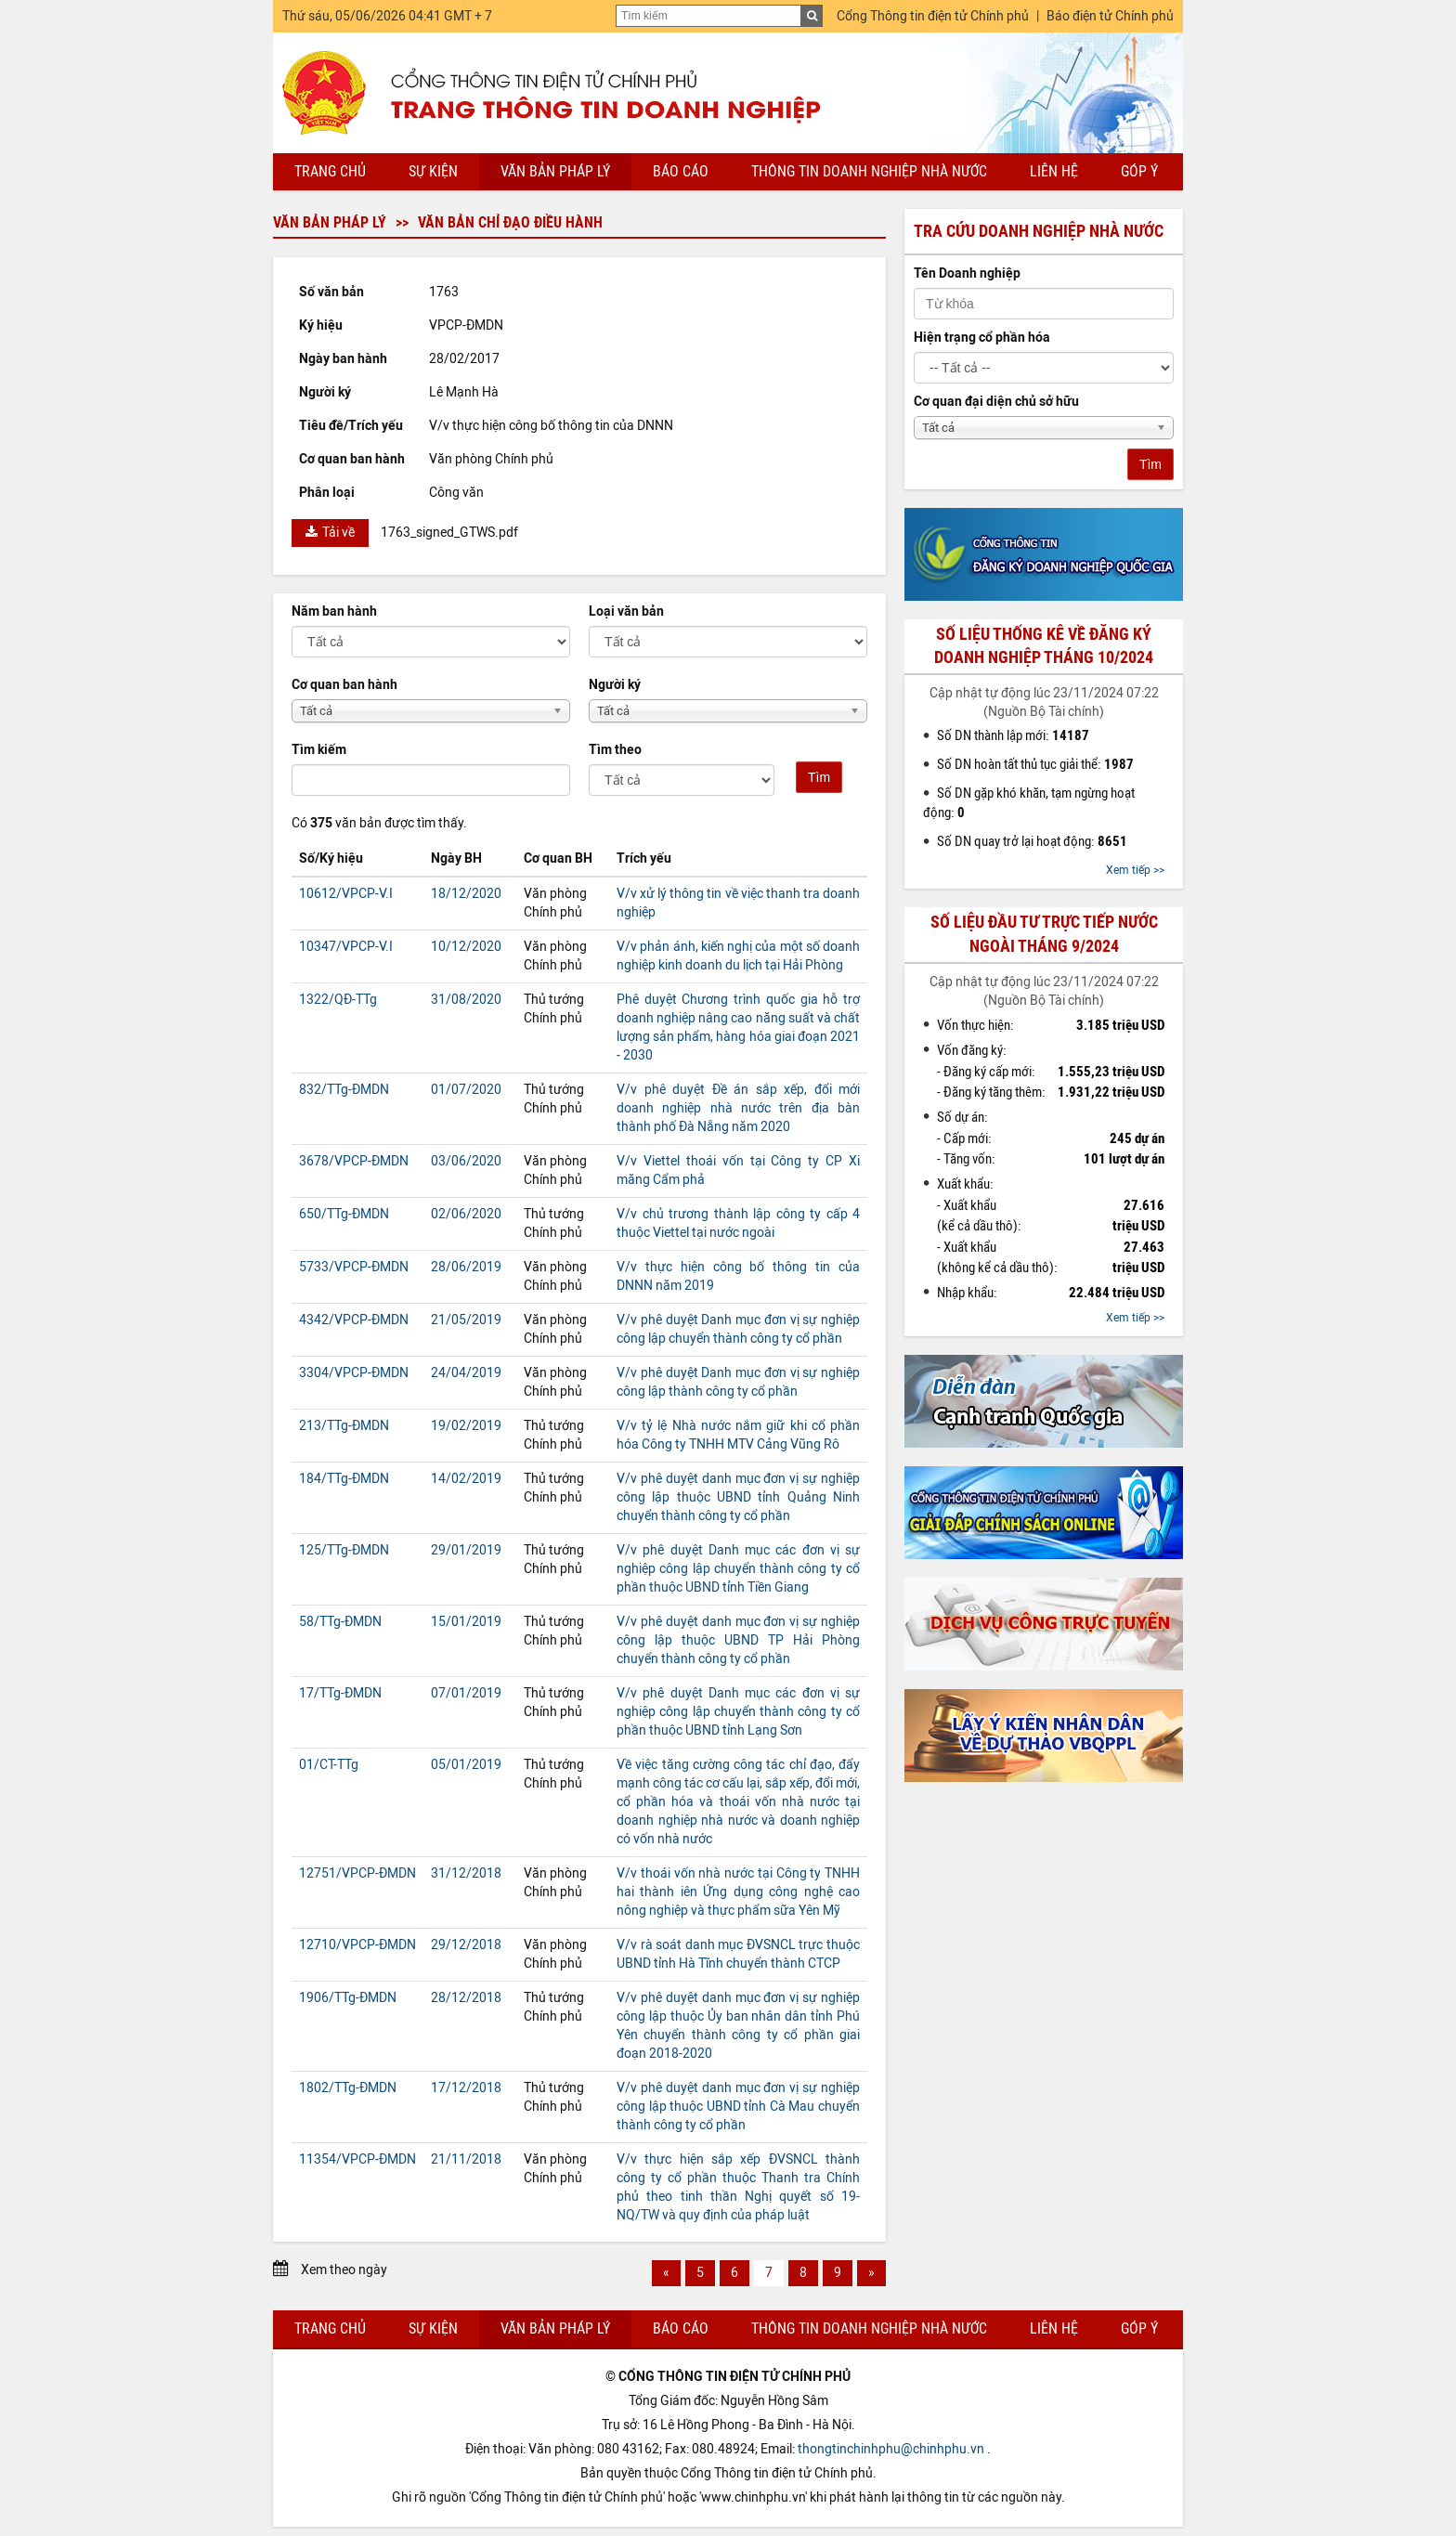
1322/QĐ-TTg (338, 1000)
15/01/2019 (466, 1622)
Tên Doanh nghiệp (967, 273)
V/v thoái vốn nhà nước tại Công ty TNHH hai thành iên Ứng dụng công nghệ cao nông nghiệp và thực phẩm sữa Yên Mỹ (738, 1892)
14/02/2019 (466, 1479)
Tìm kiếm (319, 750)
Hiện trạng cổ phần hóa (982, 337)
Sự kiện (433, 171)
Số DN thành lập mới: (1013, 735)
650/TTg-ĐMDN (344, 1214)
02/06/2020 (466, 1214)
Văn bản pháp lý (555, 171)
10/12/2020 (466, 947)
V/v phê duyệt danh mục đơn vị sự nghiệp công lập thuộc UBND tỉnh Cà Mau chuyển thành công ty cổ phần (738, 2106)
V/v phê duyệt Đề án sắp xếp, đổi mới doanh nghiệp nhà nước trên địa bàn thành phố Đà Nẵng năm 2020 (738, 1108)
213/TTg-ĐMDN (344, 1426)
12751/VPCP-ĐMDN (357, 1873)
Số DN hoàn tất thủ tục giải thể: (1035, 764)
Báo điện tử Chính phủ (1110, 16)
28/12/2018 (466, 1998)
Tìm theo (615, 750)
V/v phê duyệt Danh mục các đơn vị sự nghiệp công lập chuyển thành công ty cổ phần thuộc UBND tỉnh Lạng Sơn (738, 1711)
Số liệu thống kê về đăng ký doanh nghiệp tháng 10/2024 (1043, 646)
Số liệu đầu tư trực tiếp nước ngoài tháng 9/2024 (1044, 934)
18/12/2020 (466, 894)
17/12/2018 (466, 2088)
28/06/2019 (466, 1267)
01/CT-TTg (328, 1765)
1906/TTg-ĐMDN (347, 1998)
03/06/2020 (466, 1161)
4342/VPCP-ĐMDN (354, 1320)
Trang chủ (330, 171)
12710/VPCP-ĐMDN (357, 1945)
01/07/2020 (466, 1090)
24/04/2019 (466, 1373)
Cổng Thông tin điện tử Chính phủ (933, 16)
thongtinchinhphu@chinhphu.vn (891, 2449)
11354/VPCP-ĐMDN (357, 2159)
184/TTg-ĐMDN (344, 1479)
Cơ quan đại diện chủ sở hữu (996, 402)
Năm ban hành (334, 611)
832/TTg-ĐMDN (344, 1090)
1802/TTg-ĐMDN (347, 2088)
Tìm (819, 777)
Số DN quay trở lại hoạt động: (1032, 841)
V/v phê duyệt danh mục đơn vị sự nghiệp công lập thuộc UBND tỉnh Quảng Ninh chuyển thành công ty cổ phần (738, 1497)
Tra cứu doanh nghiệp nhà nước (1039, 231)
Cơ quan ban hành (344, 685)
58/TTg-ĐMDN (340, 1622)
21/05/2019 (466, 1320)
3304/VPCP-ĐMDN (354, 1373)
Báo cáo (680, 171)
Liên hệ (1054, 171)
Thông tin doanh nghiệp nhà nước (869, 171)
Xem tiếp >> (1135, 870)
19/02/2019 (466, 1426)
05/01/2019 (466, 1765)
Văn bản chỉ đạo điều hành (510, 222)
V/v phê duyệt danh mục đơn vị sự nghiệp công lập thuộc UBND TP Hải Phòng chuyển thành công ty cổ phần (738, 1640)
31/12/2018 (466, 1873)
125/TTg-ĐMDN (344, 1550)
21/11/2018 (466, 2159)
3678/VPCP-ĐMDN (354, 1161)
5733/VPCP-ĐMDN (354, 1267)
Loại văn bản (626, 611)
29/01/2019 (466, 1550)
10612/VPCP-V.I (346, 894)
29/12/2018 (466, 1945)
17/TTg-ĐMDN (340, 1693)
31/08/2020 (466, 1000)
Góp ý (1139, 171)
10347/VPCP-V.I (346, 947)
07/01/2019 (466, 1693)
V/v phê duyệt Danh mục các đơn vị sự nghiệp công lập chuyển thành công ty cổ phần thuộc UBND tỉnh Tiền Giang (738, 1568)
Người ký (615, 685)
